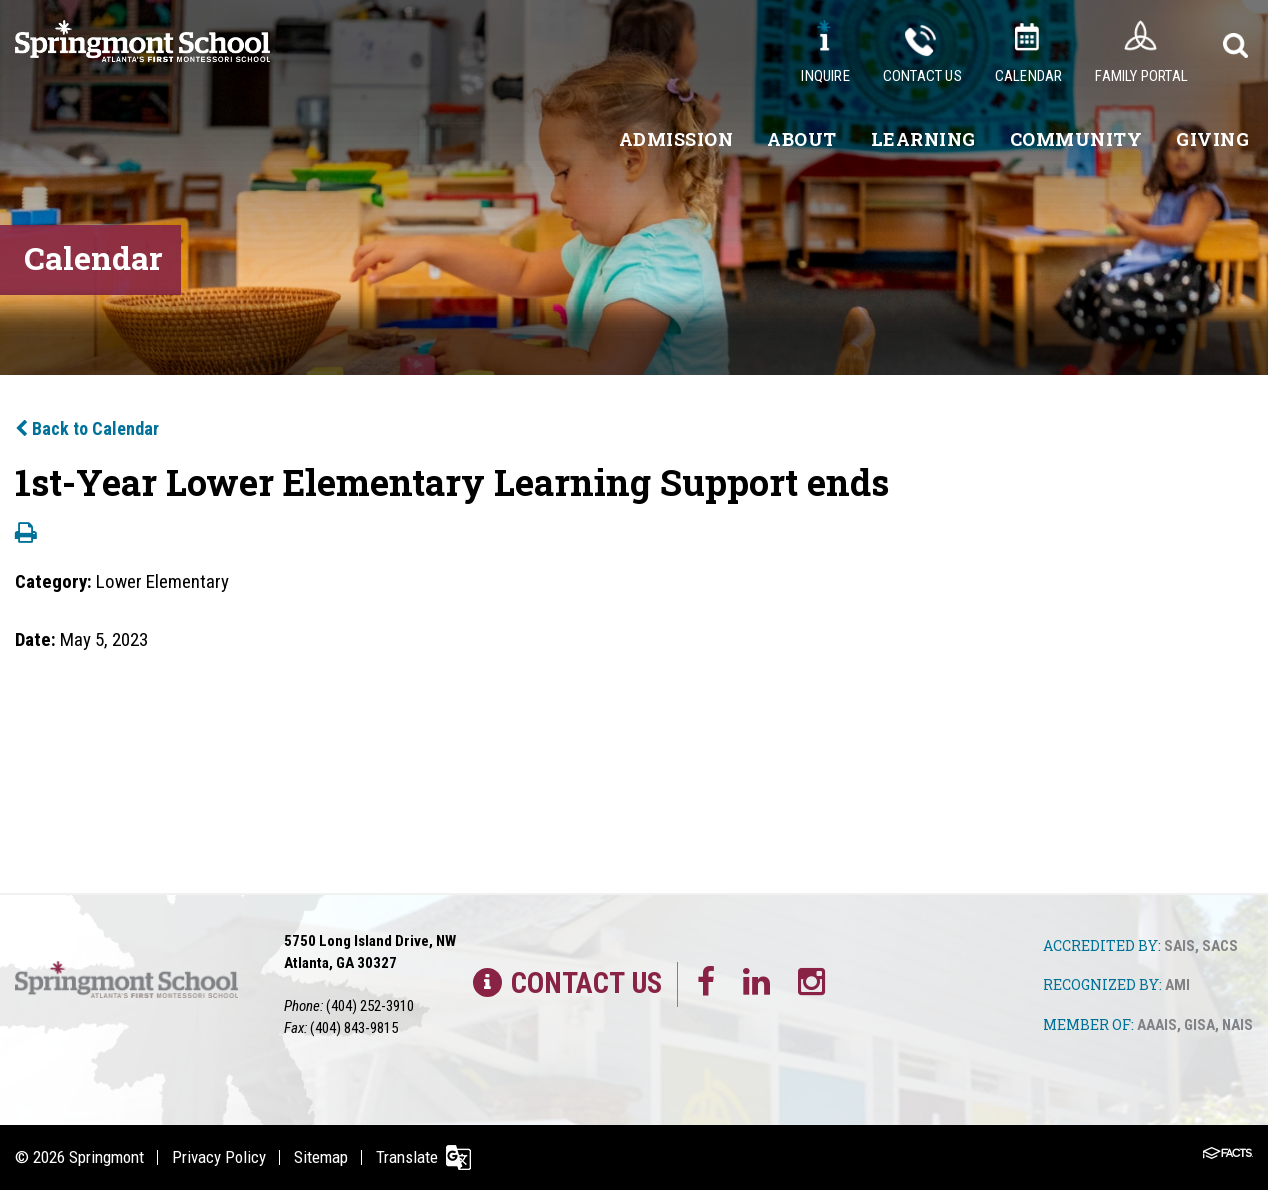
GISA (1199, 1025)
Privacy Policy (219, 1157)
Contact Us (922, 76)
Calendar (1029, 76)
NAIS (1237, 1025)
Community (1076, 139)
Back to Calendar (87, 428)
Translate (407, 1157)
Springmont (106, 1157)
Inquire (825, 76)
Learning (923, 139)
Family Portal (1141, 76)
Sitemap (321, 1157)
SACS (1220, 946)
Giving (1212, 139)
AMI (1177, 985)
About (802, 139)
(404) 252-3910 (370, 1006)
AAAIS (1157, 1025)
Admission (676, 139)
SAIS (1179, 946)
